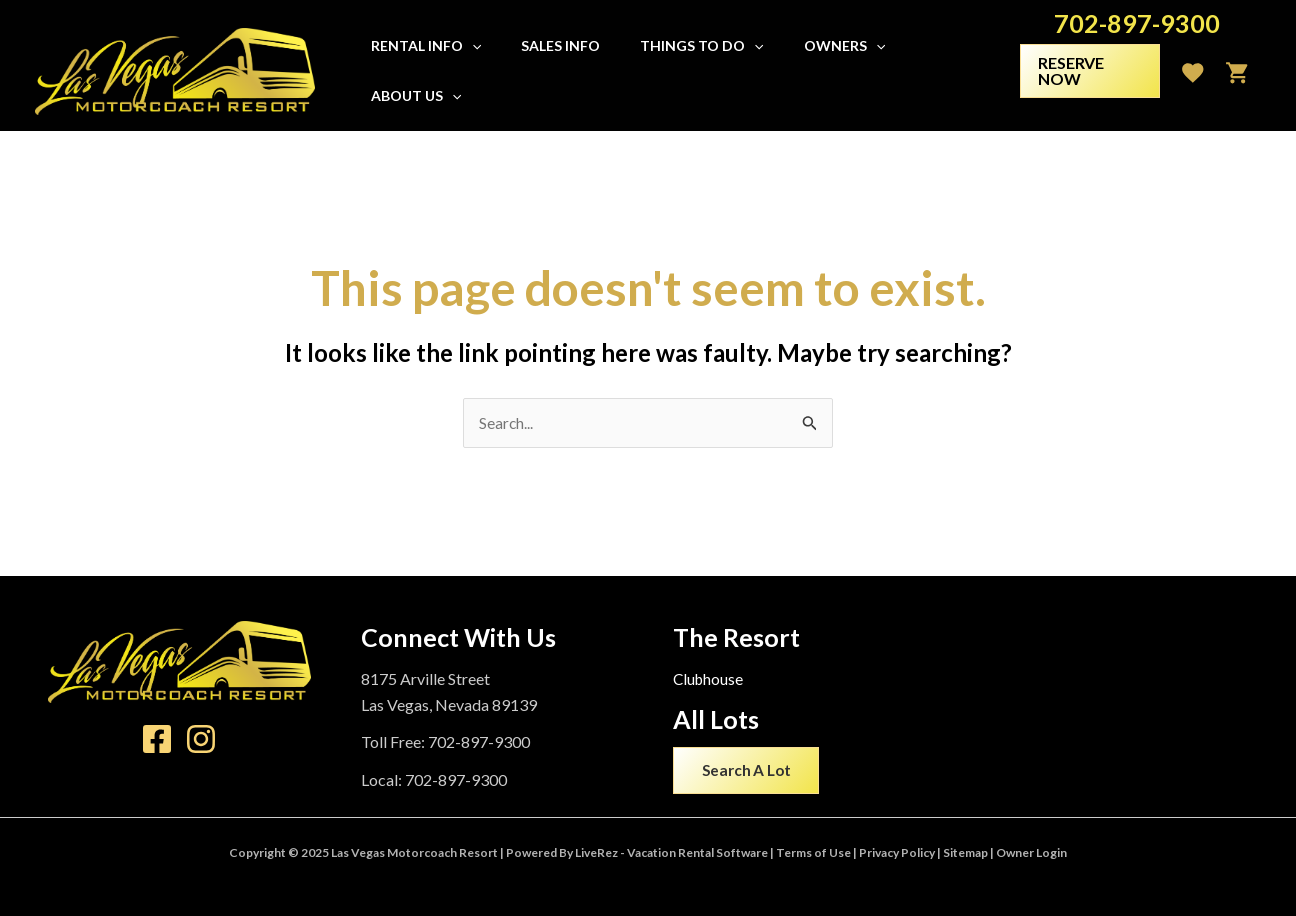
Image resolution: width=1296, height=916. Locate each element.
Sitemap (965, 852)
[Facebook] (157, 740)
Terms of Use (813, 852)
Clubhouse (709, 679)
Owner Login (1031, 852)
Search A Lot (750, 772)
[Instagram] (201, 740)
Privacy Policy (897, 852)
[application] (483, 71)
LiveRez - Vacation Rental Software (671, 852)
